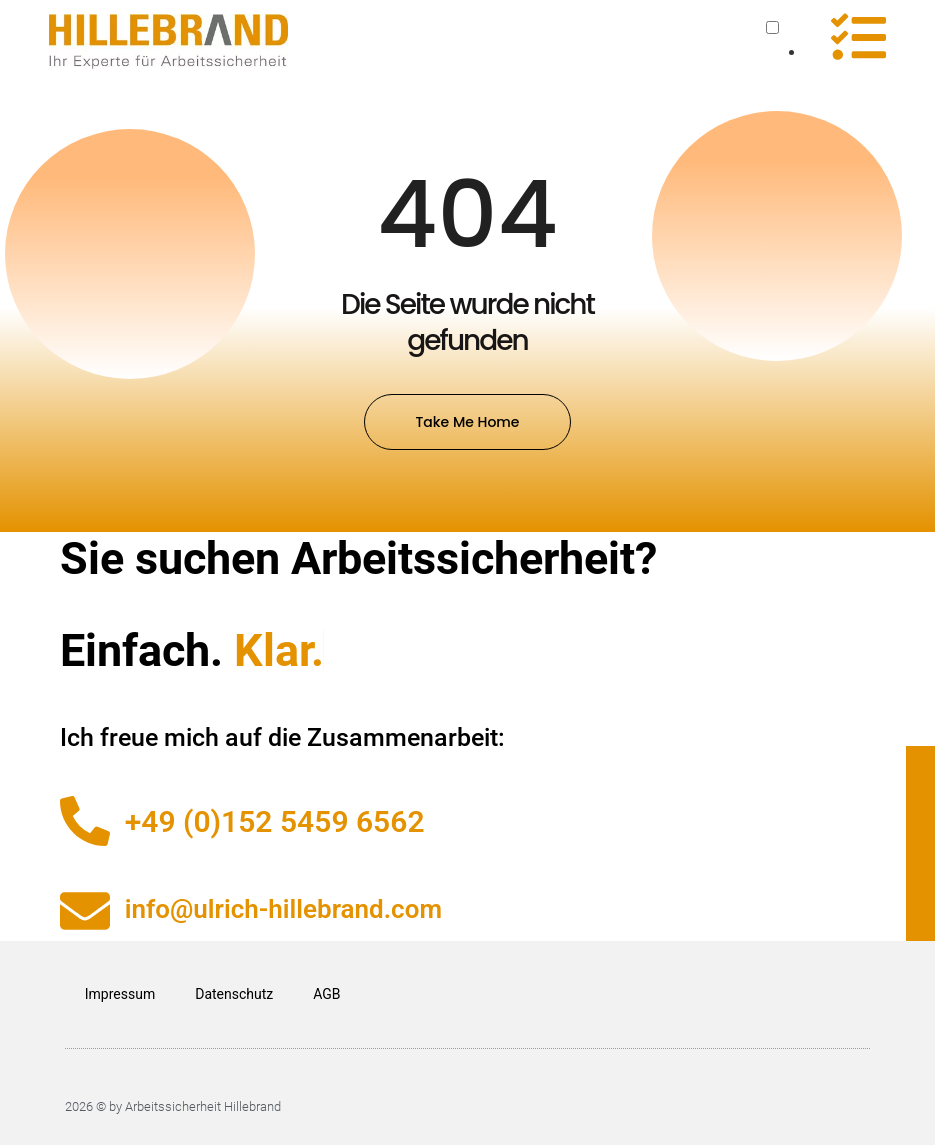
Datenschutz (234, 994)
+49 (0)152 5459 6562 (275, 821)
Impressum (120, 994)
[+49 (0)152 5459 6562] (85, 821)
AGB (326, 994)
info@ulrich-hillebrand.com (283, 909)
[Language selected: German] (786, 41)
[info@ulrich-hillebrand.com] (85, 911)
